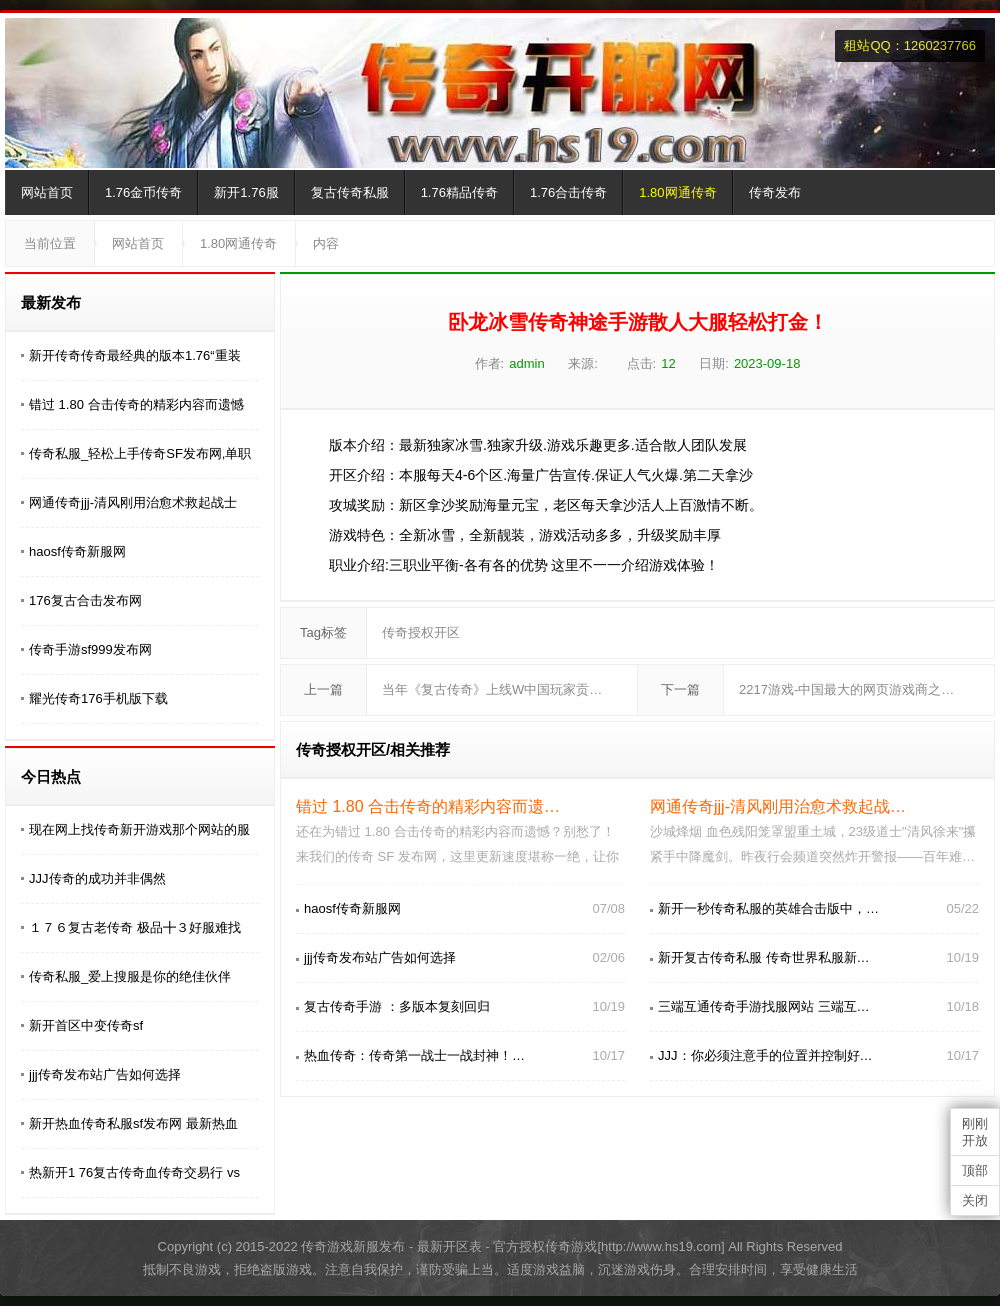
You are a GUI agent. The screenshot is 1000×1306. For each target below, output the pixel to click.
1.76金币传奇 (143, 192)
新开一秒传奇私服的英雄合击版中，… (768, 908)
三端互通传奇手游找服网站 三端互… (764, 1006)
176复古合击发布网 (85, 600)
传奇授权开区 (421, 632)
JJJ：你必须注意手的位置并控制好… (765, 1055)
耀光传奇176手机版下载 (98, 698)
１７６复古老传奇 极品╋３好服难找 (135, 927)
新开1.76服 (246, 192)
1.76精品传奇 (459, 192)
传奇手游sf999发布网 (90, 649)
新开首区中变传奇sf (86, 1025)
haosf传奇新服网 (77, 551)
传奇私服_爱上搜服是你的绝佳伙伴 (130, 976)
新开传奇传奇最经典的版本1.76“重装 (135, 355)
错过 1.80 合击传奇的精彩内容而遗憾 (136, 404)
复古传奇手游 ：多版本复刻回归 (397, 1006)
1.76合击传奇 (568, 192)
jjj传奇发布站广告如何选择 (105, 1074)
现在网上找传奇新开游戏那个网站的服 (139, 829)
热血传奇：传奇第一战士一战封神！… (414, 1055)
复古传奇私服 (350, 192)
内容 (326, 243)
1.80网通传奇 (677, 192)
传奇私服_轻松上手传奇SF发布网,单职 (140, 453)
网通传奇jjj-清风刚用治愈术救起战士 (133, 502)
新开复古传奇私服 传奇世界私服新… (764, 957)
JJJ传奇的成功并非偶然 (97, 878)
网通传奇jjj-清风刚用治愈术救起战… (778, 806)
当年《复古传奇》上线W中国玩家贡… (492, 689)
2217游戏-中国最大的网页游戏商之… (846, 689)
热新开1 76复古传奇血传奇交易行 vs (134, 1172)
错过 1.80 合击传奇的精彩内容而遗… (428, 806)
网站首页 (47, 192)
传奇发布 (775, 192)
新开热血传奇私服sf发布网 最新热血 (133, 1123)
